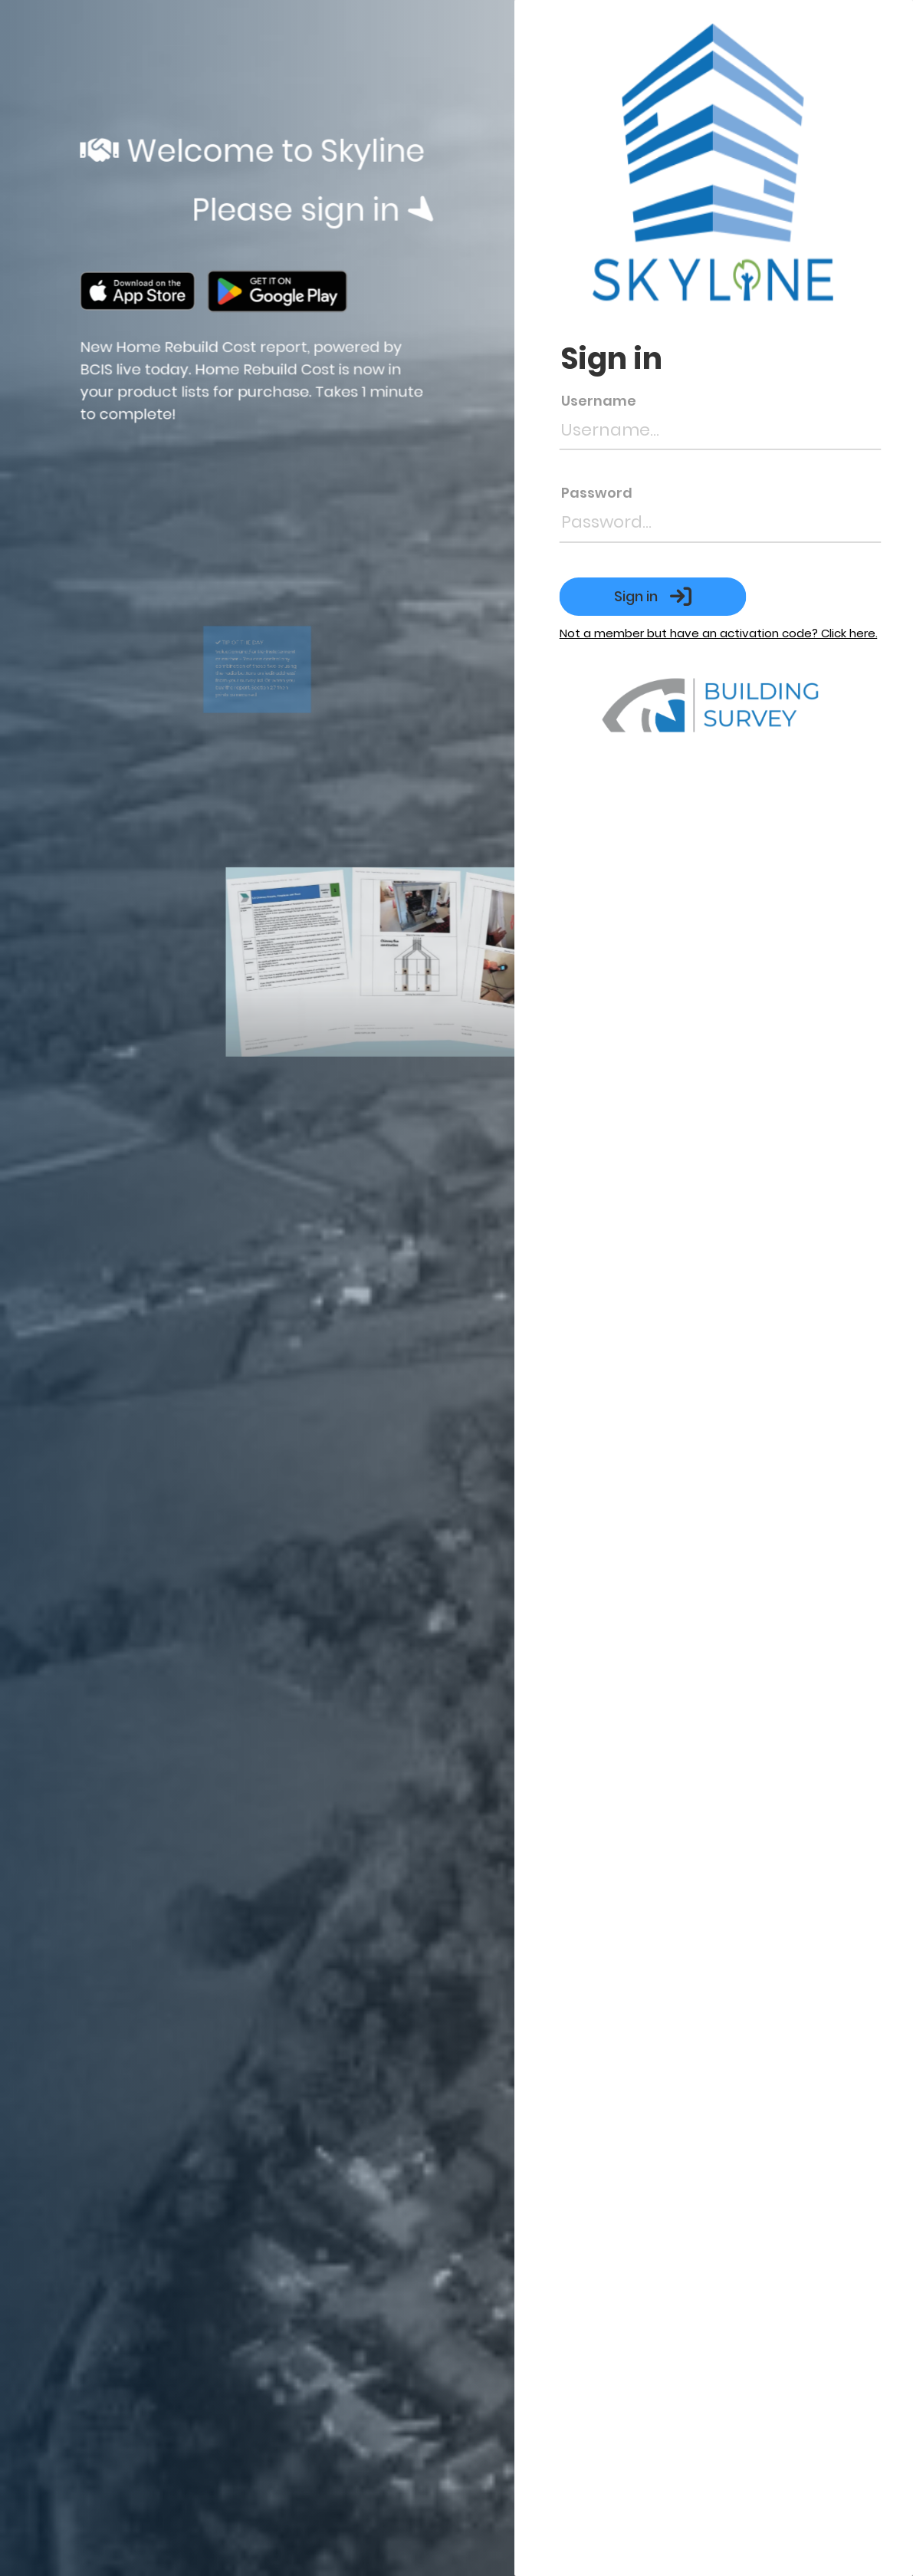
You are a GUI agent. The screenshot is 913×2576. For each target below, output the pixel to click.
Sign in (676, 596)
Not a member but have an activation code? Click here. (742, 633)
